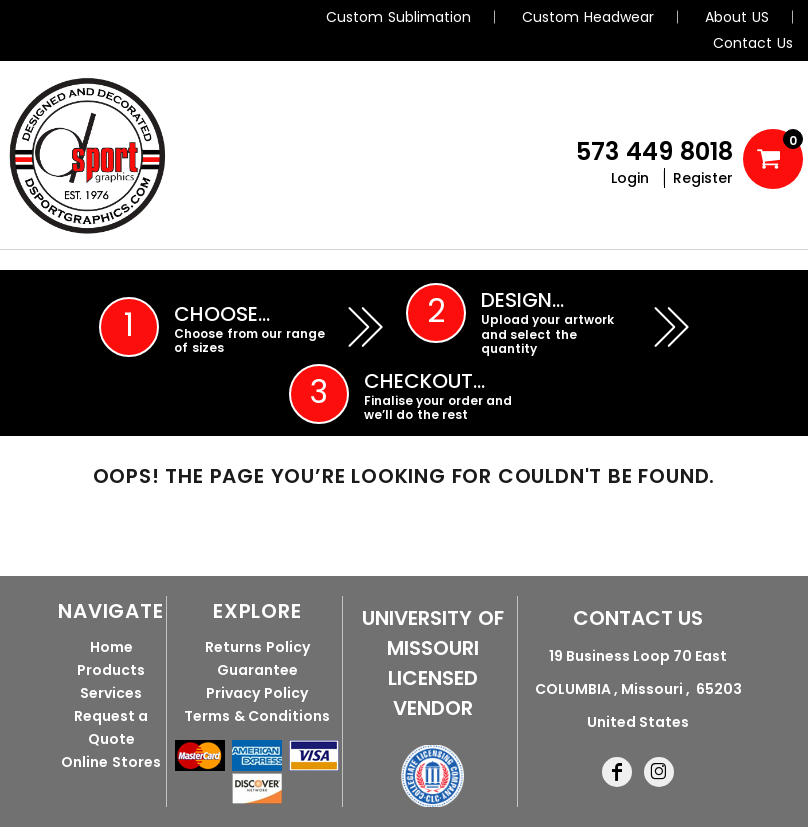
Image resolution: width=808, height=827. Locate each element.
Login (630, 178)
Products (111, 670)
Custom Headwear (588, 17)
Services (111, 693)
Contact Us (753, 43)
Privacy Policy (257, 693)
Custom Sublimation (398, 17)
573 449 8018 (654, 151)
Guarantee (257, 670)
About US (737, 17)
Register (703, 178)
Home (111, 647)
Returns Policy (257, 647)
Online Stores (111, 762)
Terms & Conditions (257, 716)
